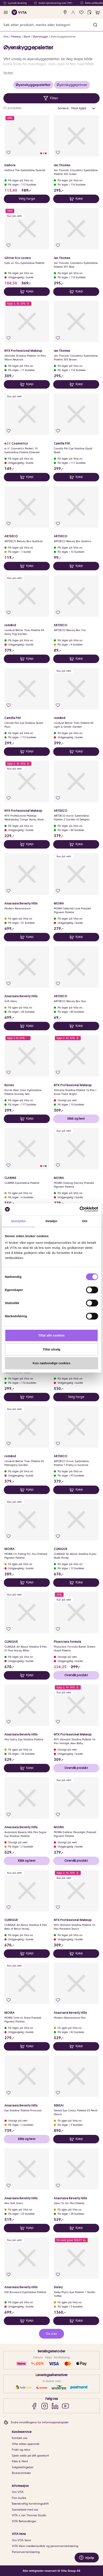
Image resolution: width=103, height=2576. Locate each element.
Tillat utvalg (51, 1349)
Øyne (27, 36)
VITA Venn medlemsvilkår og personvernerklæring (45, 2546)
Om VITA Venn (21, 2540)
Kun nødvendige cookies (51, 1363)
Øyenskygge (40, 36)
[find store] (65, 12)
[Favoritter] (81, 12)
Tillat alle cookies (51, 1335)
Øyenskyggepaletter (63, 36)
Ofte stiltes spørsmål (25, 2444)
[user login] (73, 12)
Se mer (8, 72)
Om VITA (18, 2492)
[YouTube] (65, 2406)
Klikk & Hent (20, 2461)
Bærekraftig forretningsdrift (30, 2503)
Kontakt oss (19, 2438)
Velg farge (27, 199)
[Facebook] (34, 2406)
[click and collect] (89, 12)
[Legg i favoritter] (8, 152)
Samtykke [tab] (18, 1221)
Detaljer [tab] (51, 1221)
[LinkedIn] (55, 2406)
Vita (5, 36)
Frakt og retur (21, 2449)
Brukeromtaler (21, 2473)
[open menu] (6, 12)
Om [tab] (84, 1221)
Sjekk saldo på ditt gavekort (30, 2455)
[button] (95, 25)
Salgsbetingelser (23, 2467)
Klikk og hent (76, 1118)
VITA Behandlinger (24, 2521)
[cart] (98, 12)
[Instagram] (44, 2406)
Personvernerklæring (26, 2552)
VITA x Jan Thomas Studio (29, 2515)
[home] (19, 12)
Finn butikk (19, 2498)
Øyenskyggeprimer (72, 85)
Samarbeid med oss (25, 2509)
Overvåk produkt (76, 1675)
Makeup (16, 36)
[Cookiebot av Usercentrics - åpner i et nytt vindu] (79, 1209)
